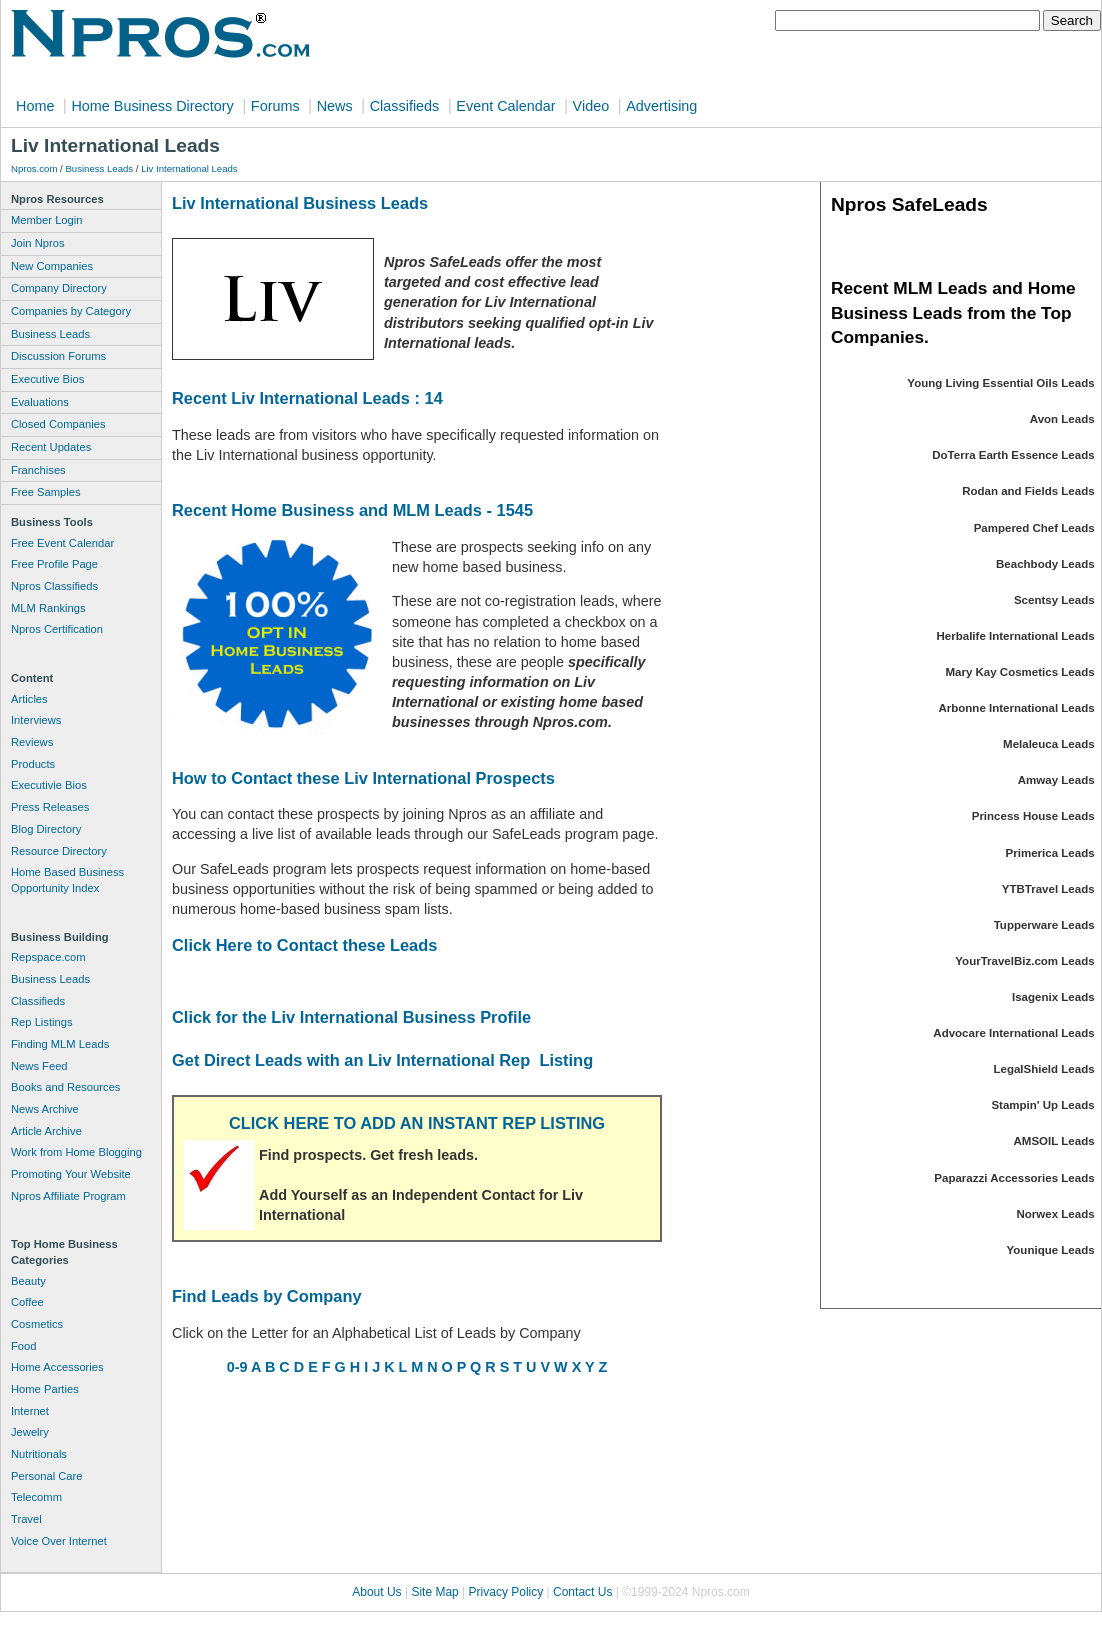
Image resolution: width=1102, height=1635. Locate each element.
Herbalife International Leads (1016, 636)
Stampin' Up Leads (1042, 1105)
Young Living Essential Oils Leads (1000, 383)
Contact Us (582, 1592)
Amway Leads (1056, 780)
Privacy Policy (506, 1592)
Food (24, 1346)
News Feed (39, 1066)
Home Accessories (57, 1367)
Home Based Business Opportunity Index (67, 880)
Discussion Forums (58, 356)
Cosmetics (37, 1324)
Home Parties (45, 1389)
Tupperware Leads (1044, 925)
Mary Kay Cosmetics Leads (1019, 672)
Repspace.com (48, 957)
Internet (30, 1411)
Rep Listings (42, 1022)
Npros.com (34, 168)
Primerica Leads (1050, 853)
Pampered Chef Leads (1034, 528)
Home (35, 106)
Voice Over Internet (59, 1541)
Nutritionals (39, 1454)
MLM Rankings (48, 608)
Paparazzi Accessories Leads (1014, 1178)
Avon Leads (1062, 419)
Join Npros (37, 243)
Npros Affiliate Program (68, 1196)
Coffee (27, 1302)
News (335, 106)
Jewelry (30, 1432)
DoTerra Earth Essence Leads (1013, 455)
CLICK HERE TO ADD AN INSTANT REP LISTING (417, 1123)
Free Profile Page (54, 564)
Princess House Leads (1033, 816)
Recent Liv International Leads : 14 (307, 398)
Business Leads (99, 168)
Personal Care (47, 1476)
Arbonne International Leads (1016, 708)
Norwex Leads (1056, 1214)
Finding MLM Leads (60, 1044)
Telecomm (36, 1497)
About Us (376, 1592)
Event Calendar (505, 106)
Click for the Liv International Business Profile (351, 1017)
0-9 (237, 1367)
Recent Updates (51, 447)
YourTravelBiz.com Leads (1024, 961)
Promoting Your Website (71, 1174)
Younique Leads (1051, 1250)
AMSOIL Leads (1054, 1141)
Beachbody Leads (1045, 564)
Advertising (661, 106)
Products (33, 764)
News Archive (45, 1109)
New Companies (52, 266)
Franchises (38, 470)
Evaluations (40, 402)
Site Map (434, 1592)
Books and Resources (65, 1087)
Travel (26, 1519)
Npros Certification (57, 629)
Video (591, 106)
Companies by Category (71, 311)
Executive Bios (47, 379)
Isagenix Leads (1053, 997)
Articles (29, 699)
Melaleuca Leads (1049, 744)
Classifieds (405, 106)
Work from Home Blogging (76, 1152)
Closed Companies (58, 424)
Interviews (36, 720)
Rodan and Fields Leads (1028, 491)
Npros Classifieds (54, 586)
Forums (275, 106)
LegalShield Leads (1043, 1069)
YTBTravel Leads (1048, 889)
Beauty (28, 1281)
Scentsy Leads (1054, 600)
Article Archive (46, 1131)
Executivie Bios (49, 785)
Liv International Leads (189, 168)
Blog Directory (46, 829)
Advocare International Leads (1013, 1033)
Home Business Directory (152, 106)
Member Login (47, 220)
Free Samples (46, 492)
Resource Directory (59, 851)
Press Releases (50, 807)
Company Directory (59, 288)
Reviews (32, 742)
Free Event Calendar (62, 543)
